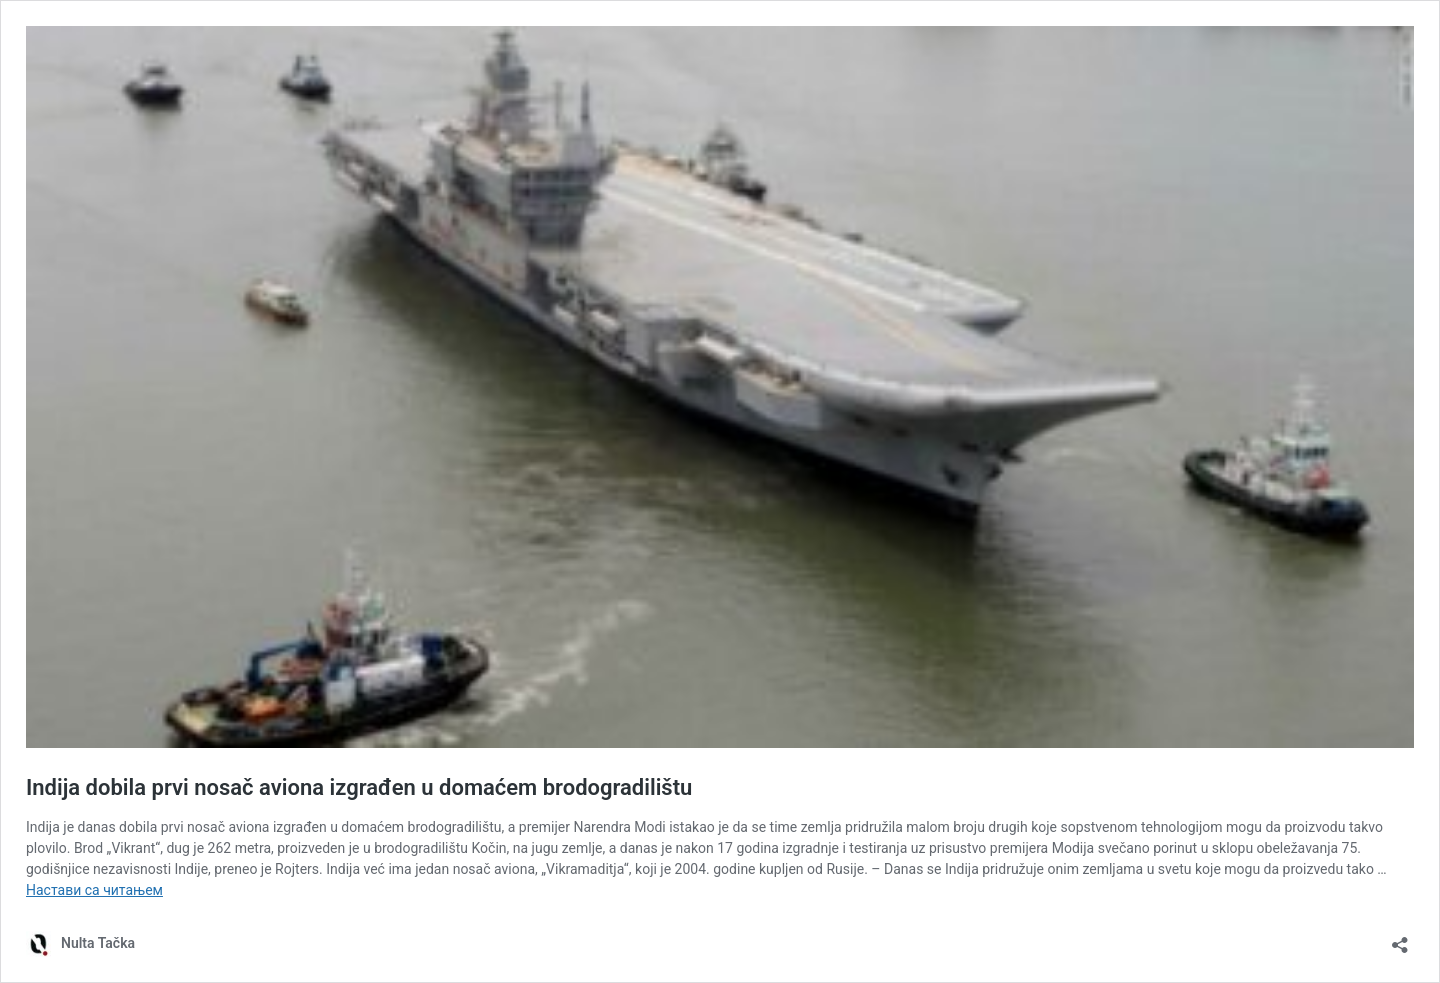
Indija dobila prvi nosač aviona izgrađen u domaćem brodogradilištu (359, 787)
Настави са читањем (94, 890)
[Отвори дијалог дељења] (1400, 938)
